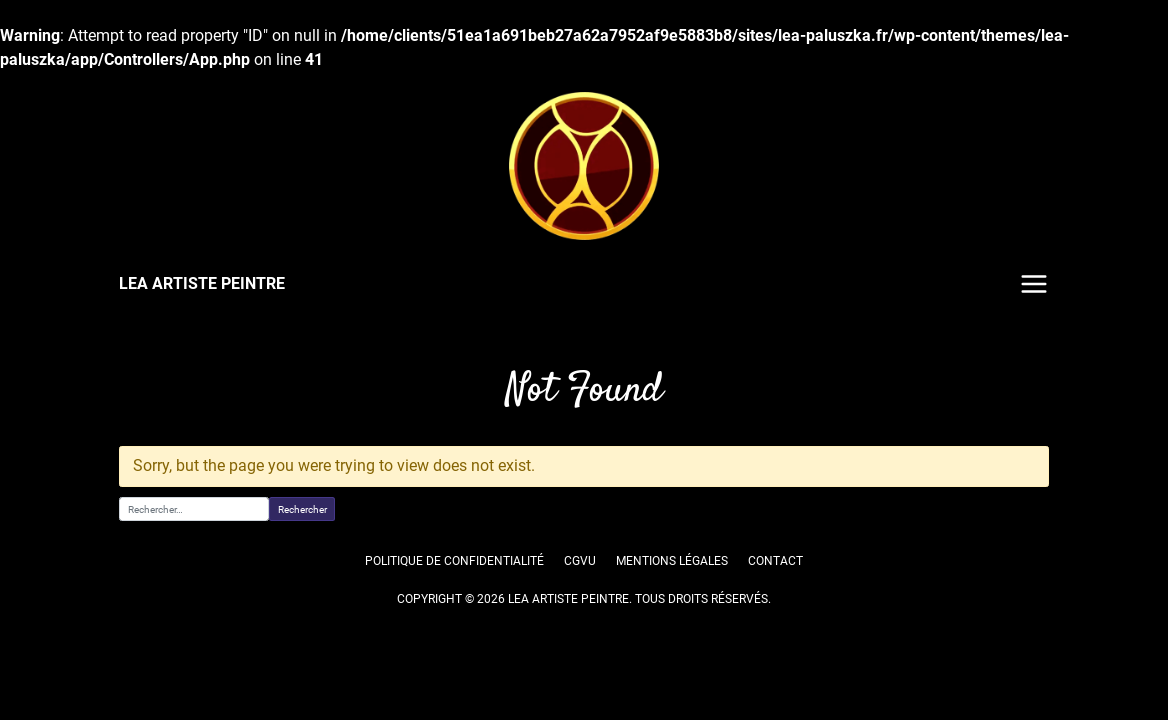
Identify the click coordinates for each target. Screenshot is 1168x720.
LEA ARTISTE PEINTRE (201, 283)
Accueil (138, 347)
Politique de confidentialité (455, 561)
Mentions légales (672, 561)
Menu (1034, 284)
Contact (776, 561)
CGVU (579, 561)
